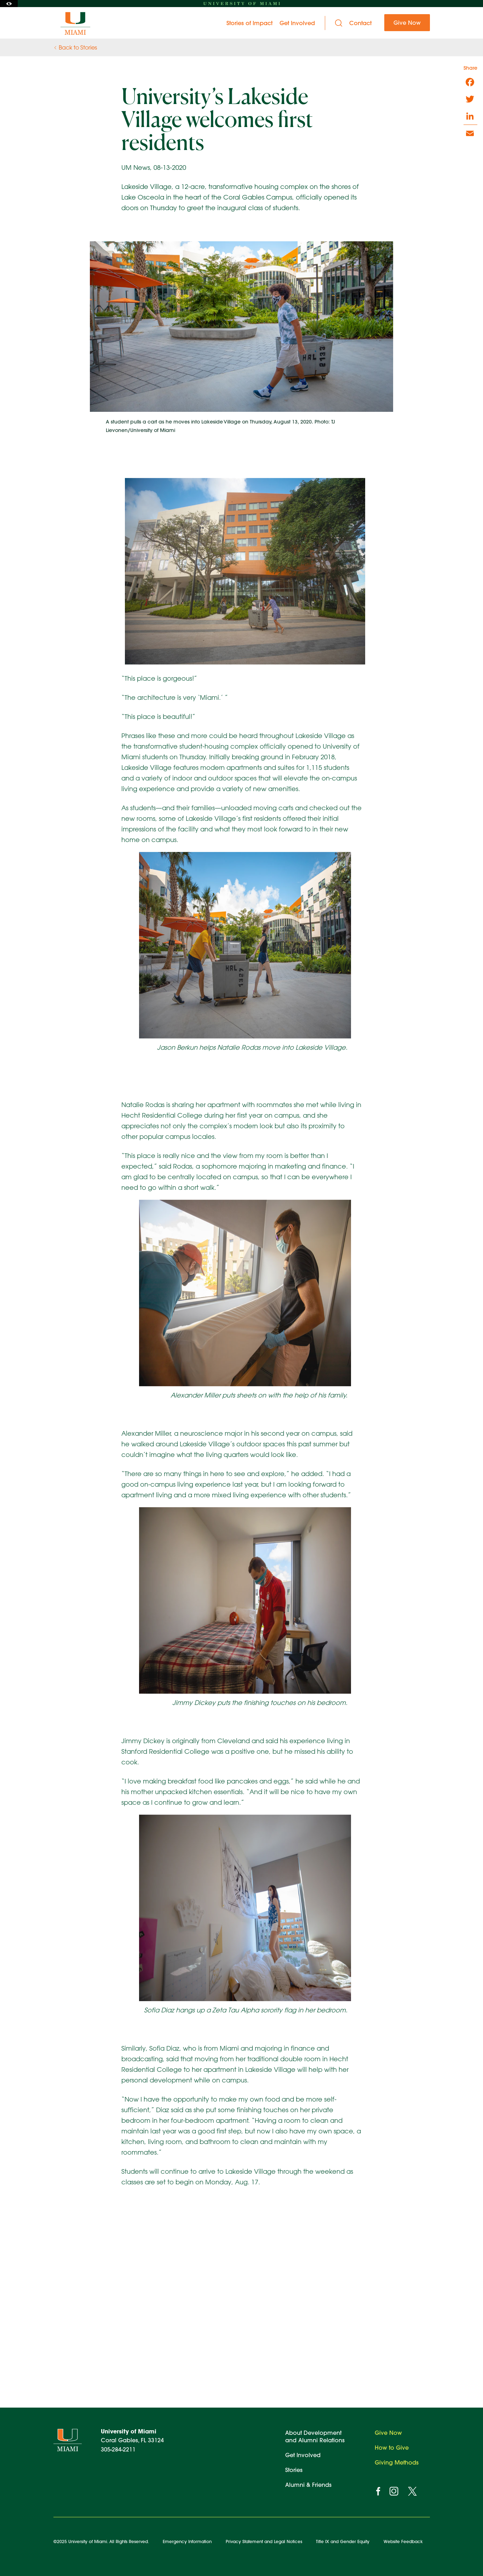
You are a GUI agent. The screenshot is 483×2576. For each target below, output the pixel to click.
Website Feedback (403, 2541)
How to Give (392, 2447)
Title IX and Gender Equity (342, 2541)
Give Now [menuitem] (407, 22)
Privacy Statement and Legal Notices (264, 2541)
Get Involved (303, 2455)
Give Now (388, 2432)
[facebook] (378, 2491)
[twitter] (412, 2491)
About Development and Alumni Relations (315, 2436)
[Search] (338, 23)
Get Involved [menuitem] (297, 23)
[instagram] (394, 2491)
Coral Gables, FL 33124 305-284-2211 (132, 2440)
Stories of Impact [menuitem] (249, 23)
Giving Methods (397, 2462)
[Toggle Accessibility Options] (9, 3)
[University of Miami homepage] (242, 3)
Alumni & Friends (308, 2484)
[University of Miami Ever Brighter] (75, 23)
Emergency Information (187, 2541)
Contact (360, 23)
